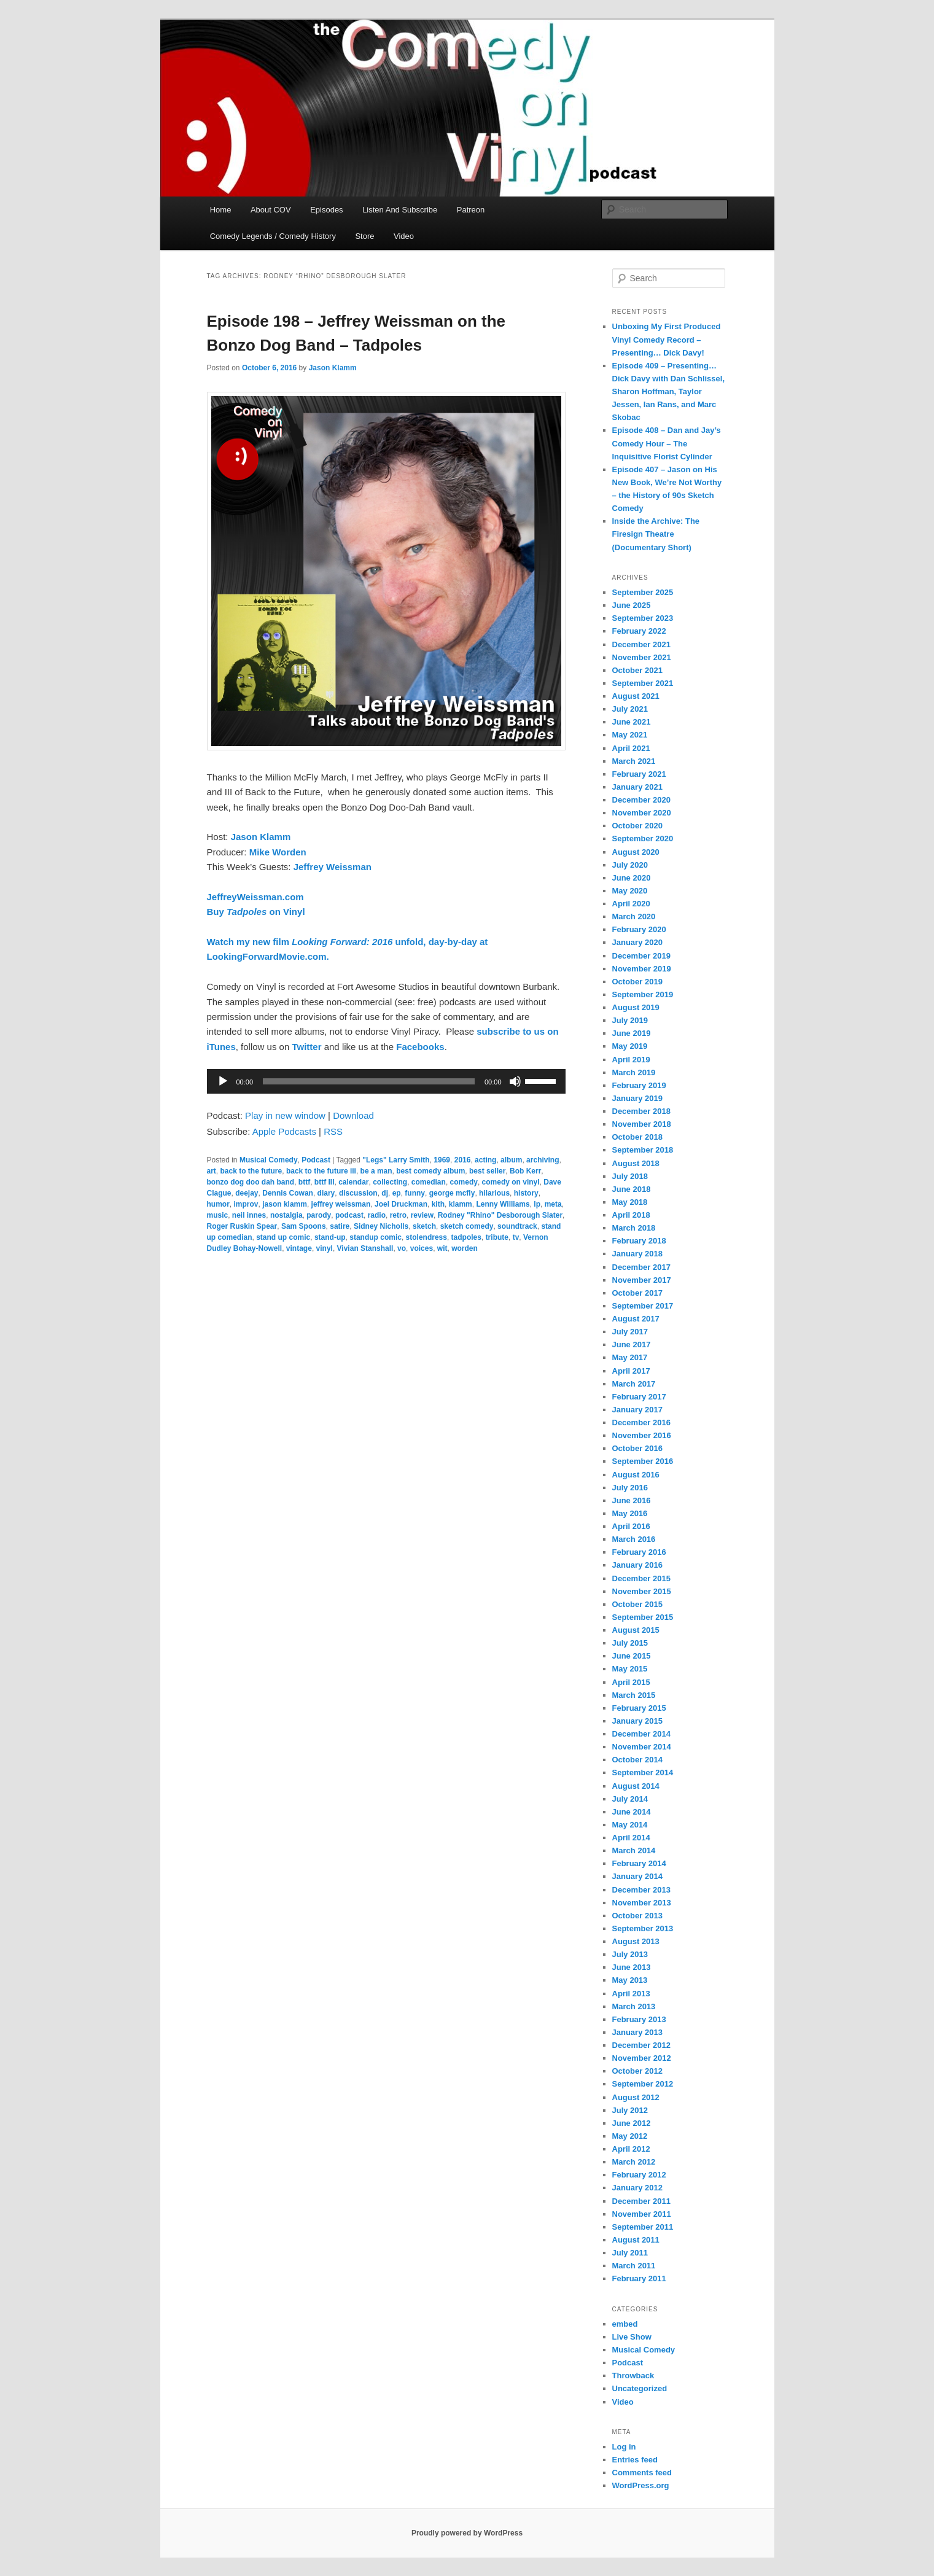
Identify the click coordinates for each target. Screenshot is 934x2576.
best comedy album (430, 1171)
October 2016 (637, 1448)
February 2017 (639, 1396)
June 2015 (631, 1655)
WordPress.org (640, 2485)
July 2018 (630, 1176)
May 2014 (630, 1824)
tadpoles (466, 1237)
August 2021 (636, 696)
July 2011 (630, 2252)
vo (401, 1248)
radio (377, 1215)
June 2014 (631, 1811)
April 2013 (631, 1993)
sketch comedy (467, 1226)
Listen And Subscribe (399, 209)
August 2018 (636, 1163)
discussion (358, 1193)
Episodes (326, 209)
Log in (624, 2446)
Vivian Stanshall (365, 1248)
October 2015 (637, 1604)
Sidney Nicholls (381, 1226)
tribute (497, 1237)
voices (421, 1248)
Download (353, 1115)
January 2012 (637, 2187)
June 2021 (631, 721)
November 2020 (641, 812)
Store (364, 236)
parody (318, 1215)
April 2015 (631, 1682)
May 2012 (630, 2136)
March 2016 (634, 1539)
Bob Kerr (525, 1171)
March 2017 (634, 1383)
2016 (462, 1160)
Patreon (471, 209)
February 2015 (639, 1708)
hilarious (494, 1193)
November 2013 (641, 1902)
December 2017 (641, 1267)
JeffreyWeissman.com (255, 897)
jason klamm (284, 1204)
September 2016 (643, 1461)
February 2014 (639, 1863)
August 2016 (636, 1474)
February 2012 (639, 2174)
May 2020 (630, 890)
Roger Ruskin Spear (242, 1226)
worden (464, 1248)
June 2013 (631, 1967)
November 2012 (641, 2058)
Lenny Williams (502, 1204)
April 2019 (631, 1059)
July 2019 (630, 1020)
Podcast (316, 1160)
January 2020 (637, 942)
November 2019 (641, 968)
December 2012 (641, 2045)
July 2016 (630, 1487)
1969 (442, 1160)
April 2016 (631, 1526)
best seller (487, 1171)
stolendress (426, 1237)
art (211, 1171)
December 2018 (641, 1111)
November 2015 (641, 1591)
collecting (390, 1182)
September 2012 (643, 2083)
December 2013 (641, 1889)
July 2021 (630, 709)
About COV (271, 209)
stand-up (330, 1237)
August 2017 (636, 1318)
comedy (464, 1182)
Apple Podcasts (284, 1131)
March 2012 (634, 2161)
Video (404, 236)
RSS (333, 1131)
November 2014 (641, 1746)
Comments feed (642, 2472)
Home (221, 209)
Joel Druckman (401, 1204)
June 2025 (631, 605)
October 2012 (637, 2071)
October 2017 (637, 1293)
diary (326, 1193)
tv (516, 1237)
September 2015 (643, 1617)
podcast (349, 1215)
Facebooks (420, 1046)
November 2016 (641, 1435)
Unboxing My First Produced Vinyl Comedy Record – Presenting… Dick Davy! (666, 339)
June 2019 (631, 1033)
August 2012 (636, 2097)
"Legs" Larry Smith (395, 1160)
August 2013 (636, 1941)
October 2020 (637, 825)
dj (384, 1193)
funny (415, 1193)
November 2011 (641, 2214)
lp (537, 1204)
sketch (424, 1226)
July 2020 (630, 865)
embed (625, 2324)
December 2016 (641, 1422)
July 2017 (630, 1331)
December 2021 (641, 644)
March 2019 (634, 1072)
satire (339, 1226)
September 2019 (643, 994)
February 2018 (639, 1240)
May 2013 (630, 1980)
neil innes (249, 1215)
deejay (246, 1193)
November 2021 (641, 657)
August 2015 (636, 1630)
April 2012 (631, 2149)
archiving (542, 1160)
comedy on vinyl (511, 1182)
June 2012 (631, 2123)
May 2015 (630, 1668)
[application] (386, 1081)
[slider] (369, 1081)
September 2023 (643, 618)
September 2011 (643, 2227)
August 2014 (636, 1786)
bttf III (324, 1182)
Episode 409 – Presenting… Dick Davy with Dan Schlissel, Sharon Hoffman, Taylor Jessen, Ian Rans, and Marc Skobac (668, 391)
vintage (299, 1248)
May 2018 (630, 1202)
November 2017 (641, 1280)
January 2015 (637, 1721)
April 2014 (631, 1837)
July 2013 (630, 1954)
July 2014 (630, 1799)
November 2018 (641, 1124)
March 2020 (634, 916)
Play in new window (285, 1115)
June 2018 (631, 1189)
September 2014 (643, 1772)
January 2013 (637, 2032)
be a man (376, 1171)
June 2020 (631, 877)
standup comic (375, 1237)
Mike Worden (277, 852)
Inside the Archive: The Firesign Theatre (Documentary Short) (656, 533)
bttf (304, 1182)
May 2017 (630, 1357)
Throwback (633, 2375)
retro (398, 1215)
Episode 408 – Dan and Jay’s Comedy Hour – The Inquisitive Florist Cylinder (666, 443)
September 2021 (643, 683)
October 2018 (637, 1137)
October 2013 (637, 1915)
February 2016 (639, 1552)
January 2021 (637, 787)
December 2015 (641, 1578)
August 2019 (636, 1007)
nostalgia (286, 1215)
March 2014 (634, 1850)
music (217, 1215)
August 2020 (636, 852)
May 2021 (630, 734)
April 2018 (631, 1215)
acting (485, 1160)
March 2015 (634, 1695)
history (526, 1193)
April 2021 (631, 748)
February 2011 (639, 2278)
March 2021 (634, 761)
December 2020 (641, 799)
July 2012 (630, 2110)
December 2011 (641, 2201)
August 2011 (636, 2239)
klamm (460, 1204)
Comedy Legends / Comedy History (273, 236)
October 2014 (637, 1759)
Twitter (306, 1046)
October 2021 (637, 670)
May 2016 (630, 1513)
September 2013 (643, 1928)
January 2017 (637, 1409)
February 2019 (639, 1085)
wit (442, 1248)
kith (438, 1204)
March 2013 (634, 2006)
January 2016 (637, 1565)
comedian (428, 1182)
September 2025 (643, 592)
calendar (353, 1182)
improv (246, 1204)
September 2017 (643, 1305)
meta (553, 1204)
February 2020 (639, 929)
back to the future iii (321, 1171)
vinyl (324, 1248)
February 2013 (639, 2019)
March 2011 (634, 2265)
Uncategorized (639, 2388)
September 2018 (643, 1149)
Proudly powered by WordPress (467, 2533)
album (511, 1160)
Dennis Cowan (287, 1193)
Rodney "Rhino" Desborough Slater (500, 1215)
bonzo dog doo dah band (251, 1182)
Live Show (632, 2336)
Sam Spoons (303, 1226)
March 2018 (634, 1227)
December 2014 (641, 1733)
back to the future (251, 1171)
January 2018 (637, 1253)
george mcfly (452, 1193)
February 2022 (639, 631)
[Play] (223, 1081)
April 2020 (631, 903)
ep (396, 1193)
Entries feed (635, 2459)
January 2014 (637, 1876)
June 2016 (631, 1500)
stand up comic (283, 1237)
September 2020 (643, 838)
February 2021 (639, 774)
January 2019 (637, 1098)
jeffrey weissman (341, 1204)
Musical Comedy (268, 1160)
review (422, 1215)
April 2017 (631, 1371)
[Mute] (515, 1081)
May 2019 (630, 1046)
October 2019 (637, 981)
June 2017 (631, 1344)
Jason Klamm (333, 368)
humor (218, 1204)
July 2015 (630, 1643)
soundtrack (517, 1226)
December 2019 (641, 955)
